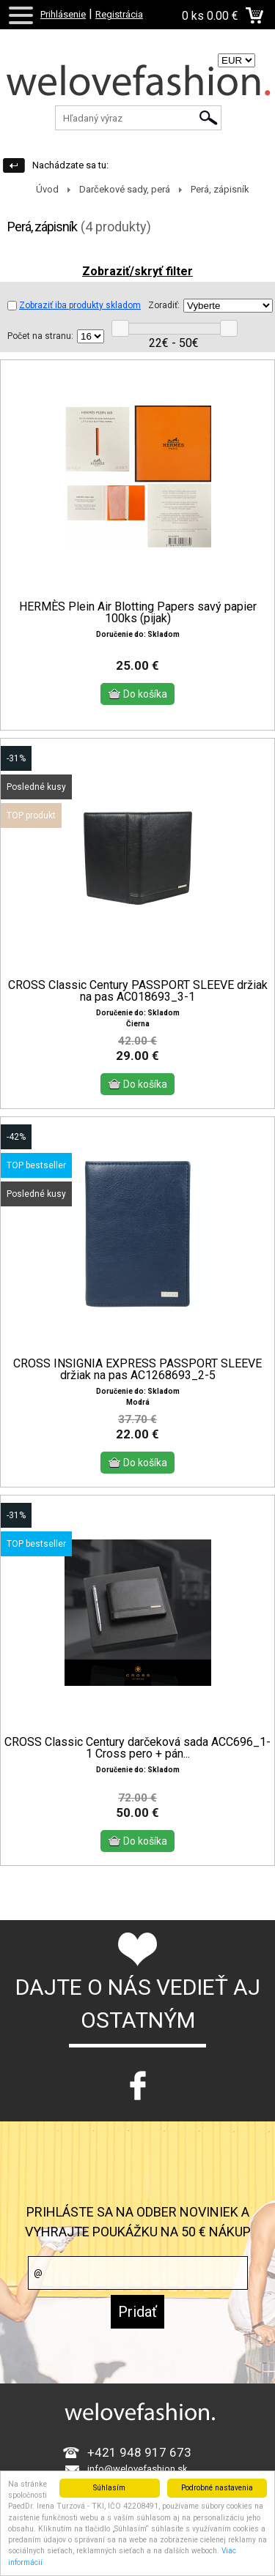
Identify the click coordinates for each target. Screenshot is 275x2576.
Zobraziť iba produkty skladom (74, 305)
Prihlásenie (63, 14)
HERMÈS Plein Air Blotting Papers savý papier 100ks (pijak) (138, 612)
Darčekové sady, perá (124, 189)
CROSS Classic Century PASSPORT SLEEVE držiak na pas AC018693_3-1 (138, 967)
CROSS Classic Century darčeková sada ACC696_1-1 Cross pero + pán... (137, 1724)
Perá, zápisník (220, 189)
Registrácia (119, 14)
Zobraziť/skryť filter (137, 271)
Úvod (47, 189)
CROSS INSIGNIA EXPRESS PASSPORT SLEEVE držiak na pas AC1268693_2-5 (137, 1346)
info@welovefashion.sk (137, 2433)
